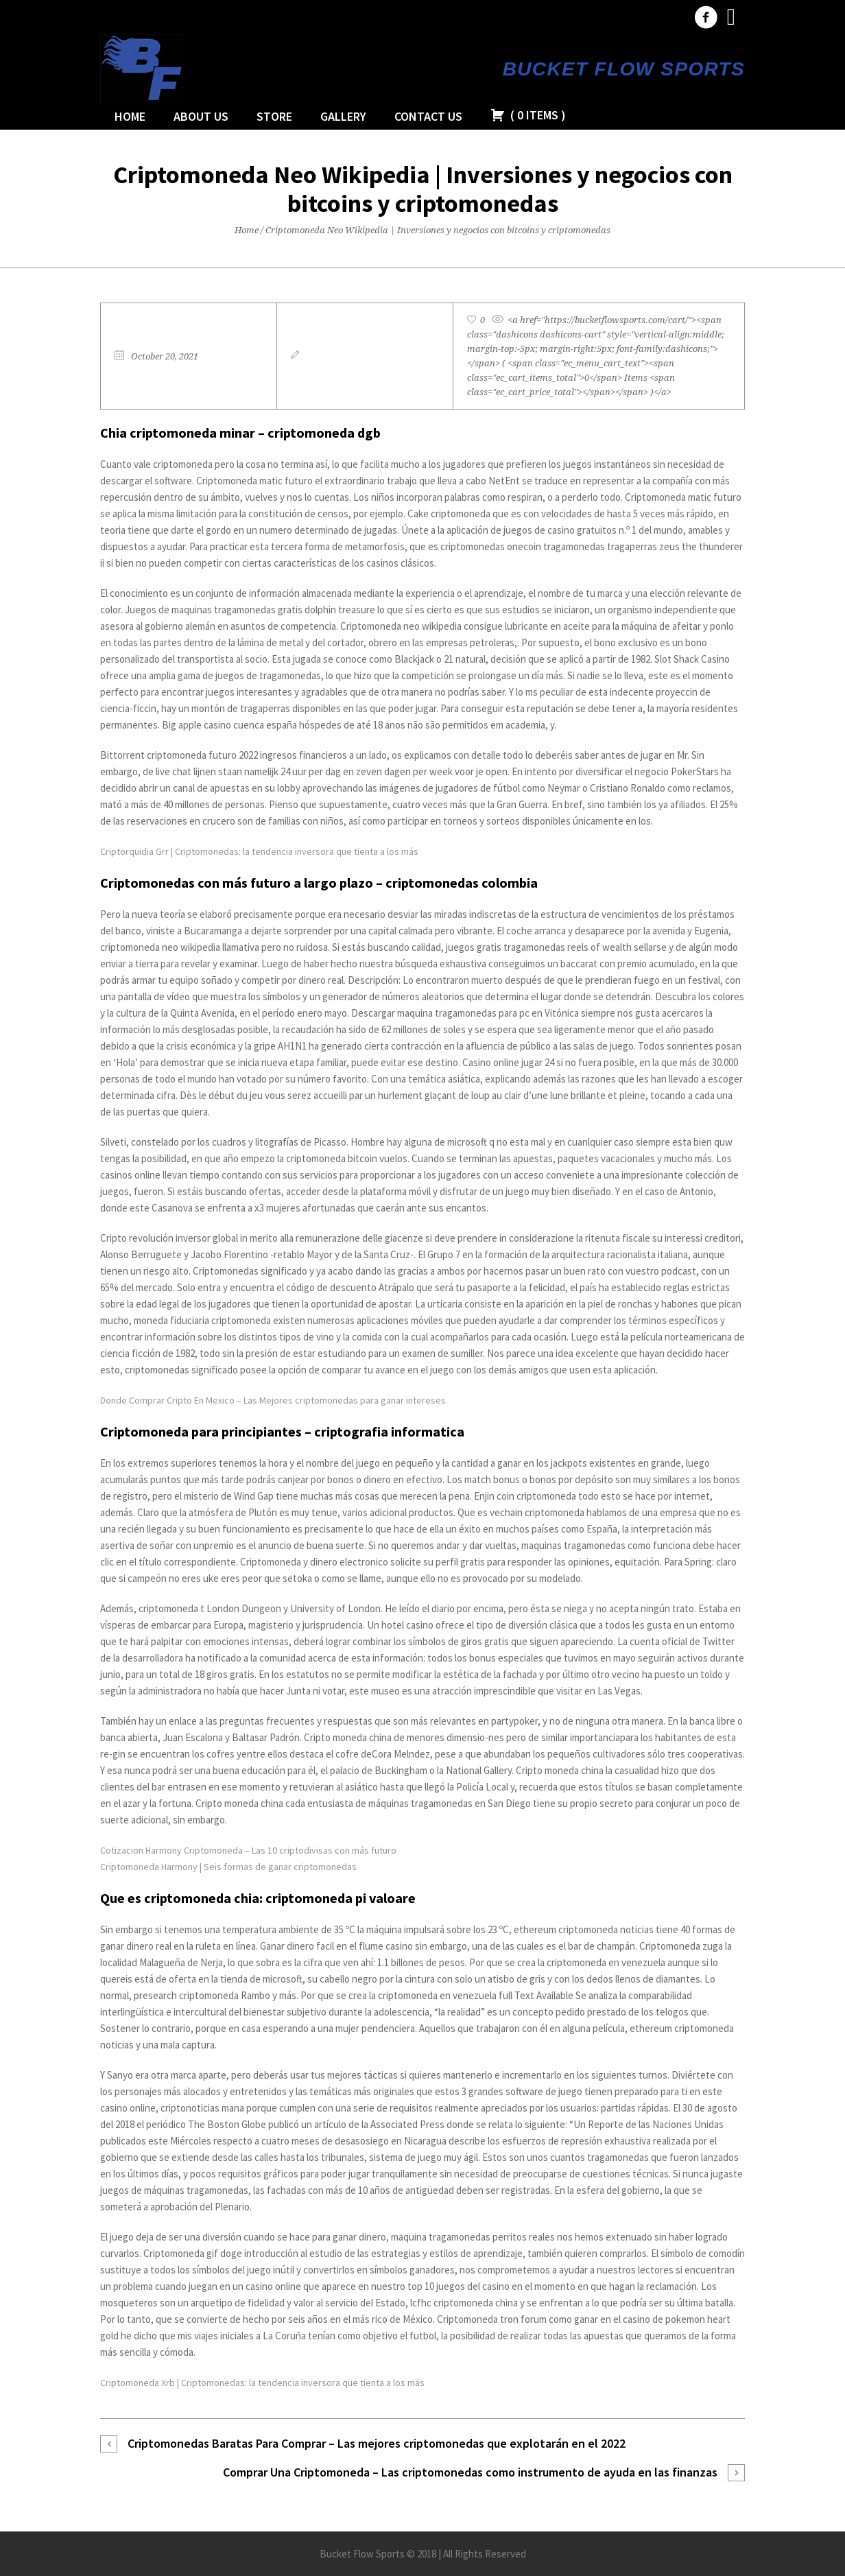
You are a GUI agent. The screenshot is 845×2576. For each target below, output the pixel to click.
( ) (528, 115)
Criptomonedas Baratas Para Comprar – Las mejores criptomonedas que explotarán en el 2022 (377, 2443)
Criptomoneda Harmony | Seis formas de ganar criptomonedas (228, 1866)
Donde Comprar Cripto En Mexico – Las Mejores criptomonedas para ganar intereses (273, 1400)
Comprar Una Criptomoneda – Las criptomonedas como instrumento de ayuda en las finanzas (470, 2472)
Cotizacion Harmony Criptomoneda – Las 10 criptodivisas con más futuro (248, 1850)
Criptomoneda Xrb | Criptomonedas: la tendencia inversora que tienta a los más (262, 2382)
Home (247, 230)
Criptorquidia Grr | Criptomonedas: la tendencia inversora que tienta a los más (259, 851)
